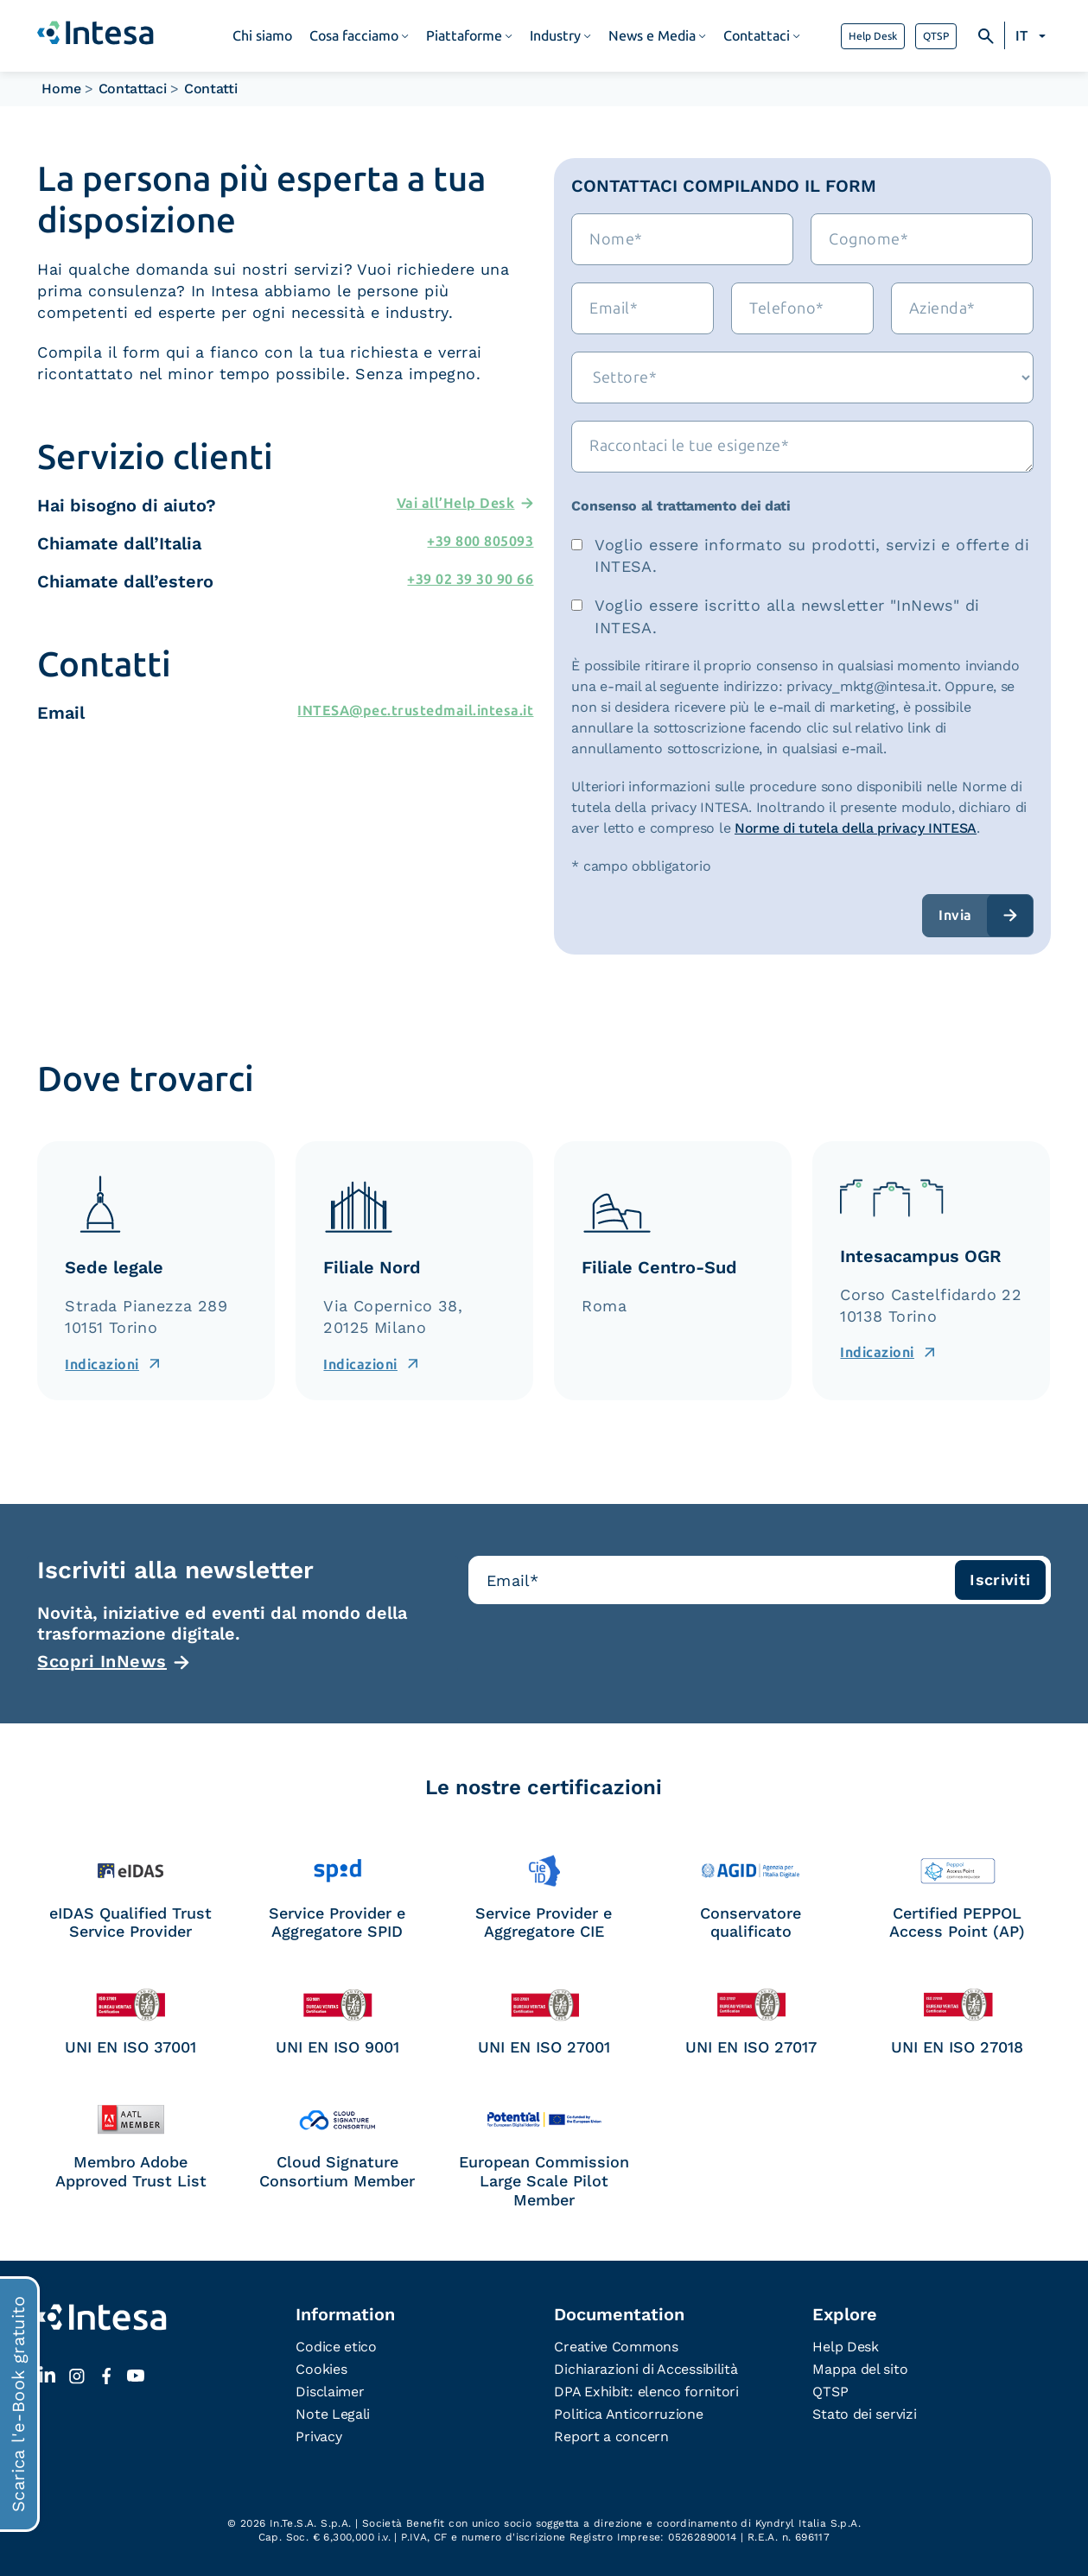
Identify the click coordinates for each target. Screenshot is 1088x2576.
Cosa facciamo (353, 36)
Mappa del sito (859, 2369)
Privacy (318, 2436)
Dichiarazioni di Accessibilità (645, 2369)
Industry (555, 36)
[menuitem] (1033, 36)
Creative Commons (616, 2346)
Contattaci (756, 36)
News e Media (652, 36)
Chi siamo (262, 36)
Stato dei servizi (864, 2414)
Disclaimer (330, 2391)
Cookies (321, 2369)
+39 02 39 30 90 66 (470, 579)
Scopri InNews (102, 1661)
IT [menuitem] (1021, 36)
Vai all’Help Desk (456, 503)
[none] (1033, 36)
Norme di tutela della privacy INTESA (856, 828)
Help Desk (873, 36)
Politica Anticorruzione (628, 2414)
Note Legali (333, 2414)
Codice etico (336, 2346)
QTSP (936, 36)
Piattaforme (464, 36)
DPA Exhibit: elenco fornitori (646, 2391)
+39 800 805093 (480, 541)
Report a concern (611, 2436)
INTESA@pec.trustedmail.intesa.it (415, 710)
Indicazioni (102, 1364)
